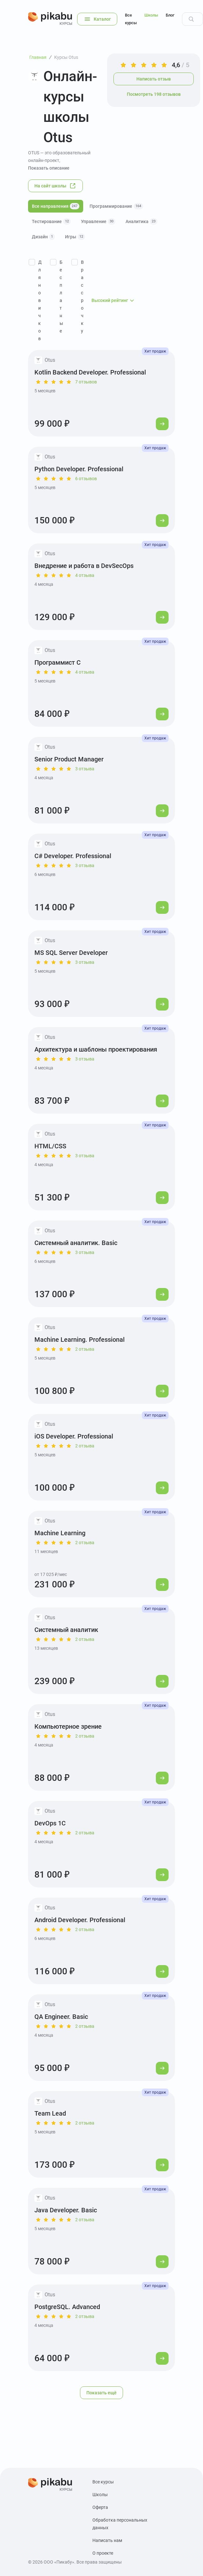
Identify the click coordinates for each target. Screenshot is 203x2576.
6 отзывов (86, 478)
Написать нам (107, 2540)
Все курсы (131, 19)
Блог (170, 15)
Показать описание (48, 168)
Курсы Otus (66, 57)
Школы (151, 15)
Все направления (55, 206)
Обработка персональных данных (119, 2523)
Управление (98, 221)
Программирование (116, 206)
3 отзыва (84, 768)
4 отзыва (84, 575)
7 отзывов (86, 381)
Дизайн (43, 237)
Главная (38, 57)
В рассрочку (82, 296)
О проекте (102, 2553)
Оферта (100, 2507)
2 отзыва (84, 1349)
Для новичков (40, 300)
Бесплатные (61, 296)
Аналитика (141, 221)
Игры (75, 237)
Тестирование (51, 221)
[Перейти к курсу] (162, 423)
